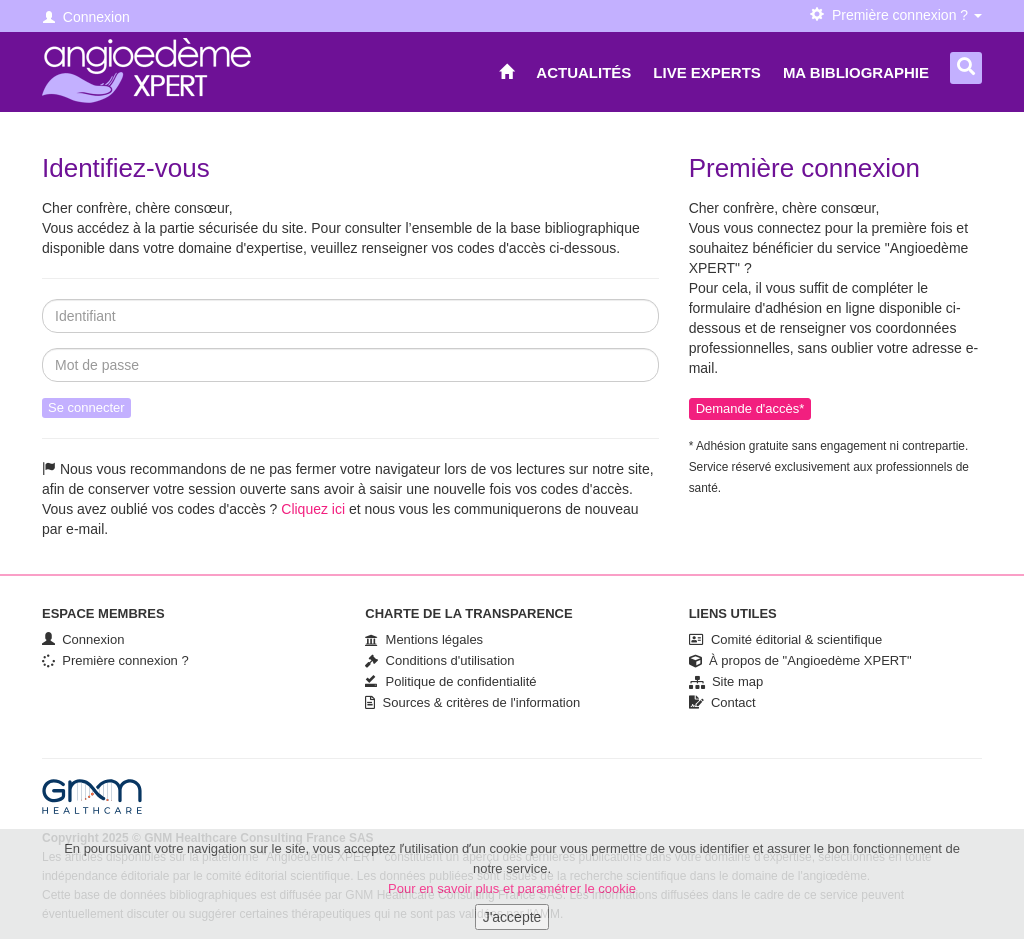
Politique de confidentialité (450, 681)
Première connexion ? (115, 660)
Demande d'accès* (750, 408)
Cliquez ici (313, 509)
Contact (722, 702)
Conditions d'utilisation (439, 660)
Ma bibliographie (856, 72)
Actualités (583, 72)
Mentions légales (424, 639)
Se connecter (86, 407)
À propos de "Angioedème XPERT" (800, 660)
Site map (726, 681)
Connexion (86, 17)
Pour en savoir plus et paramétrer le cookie (512, 898)
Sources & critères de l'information (472, 702)
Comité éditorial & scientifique (785, 639)
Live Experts (707, 72)
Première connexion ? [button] (896, 15)
